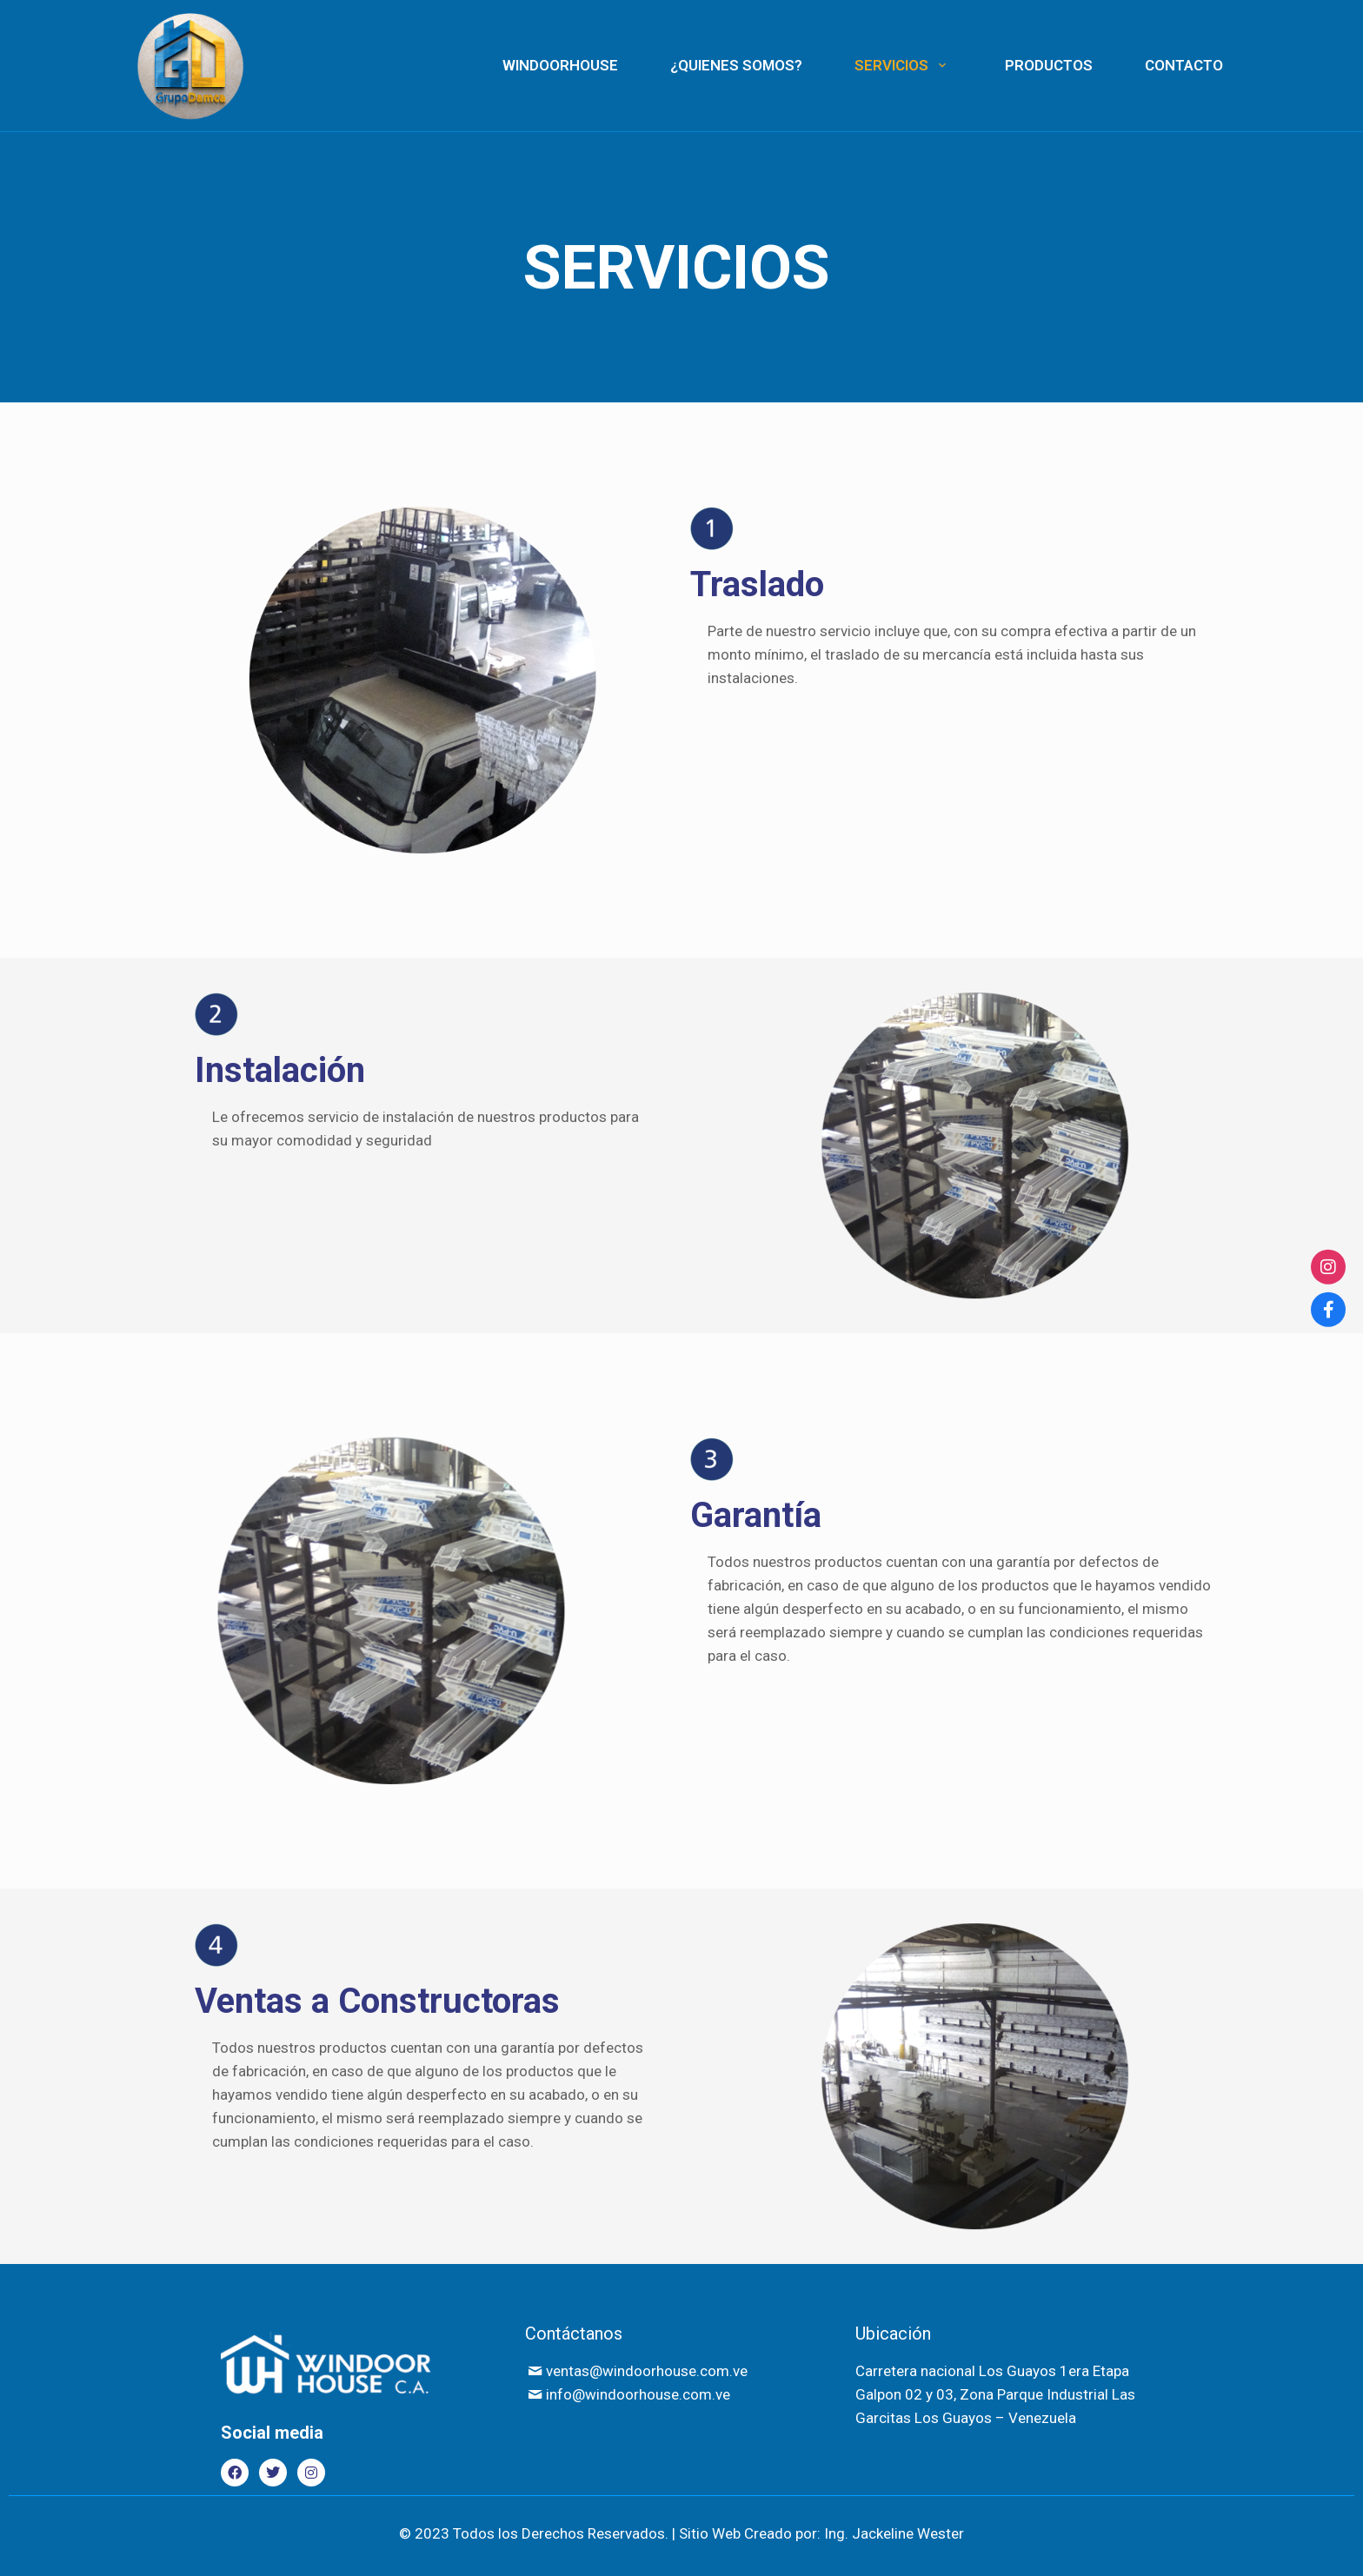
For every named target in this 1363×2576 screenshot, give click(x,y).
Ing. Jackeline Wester (894, 2533)
